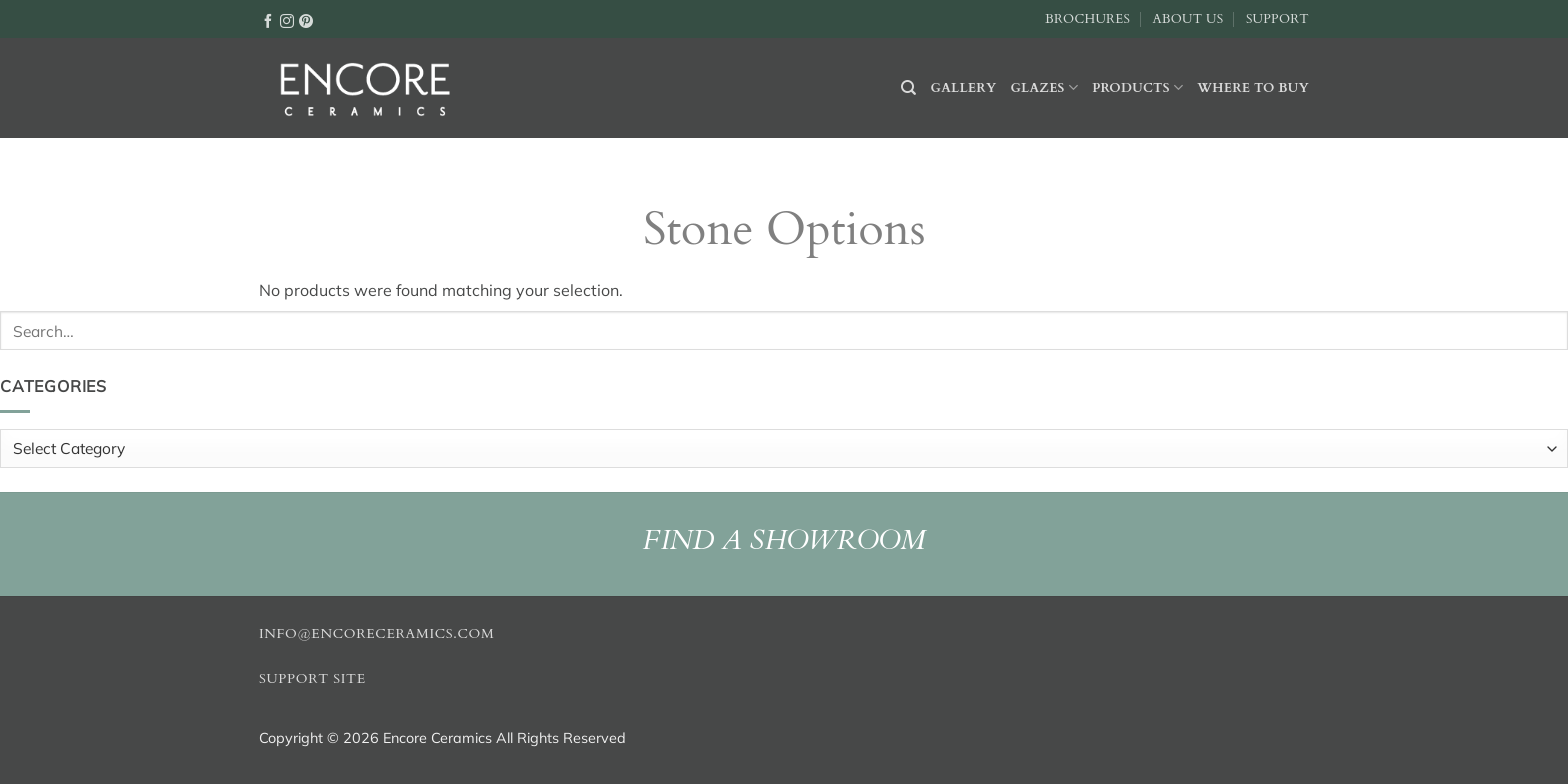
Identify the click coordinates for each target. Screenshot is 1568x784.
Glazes (1044, 87)
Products (1137, 87)
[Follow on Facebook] (268, 20)
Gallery (964, 88)
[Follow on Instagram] (287, 20)
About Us (1187, 19)
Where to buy (1253, 88)
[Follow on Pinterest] (306, 20)
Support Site (312, 679)
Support (1277, 19)
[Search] (908, 88)
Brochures (1087, 19)
